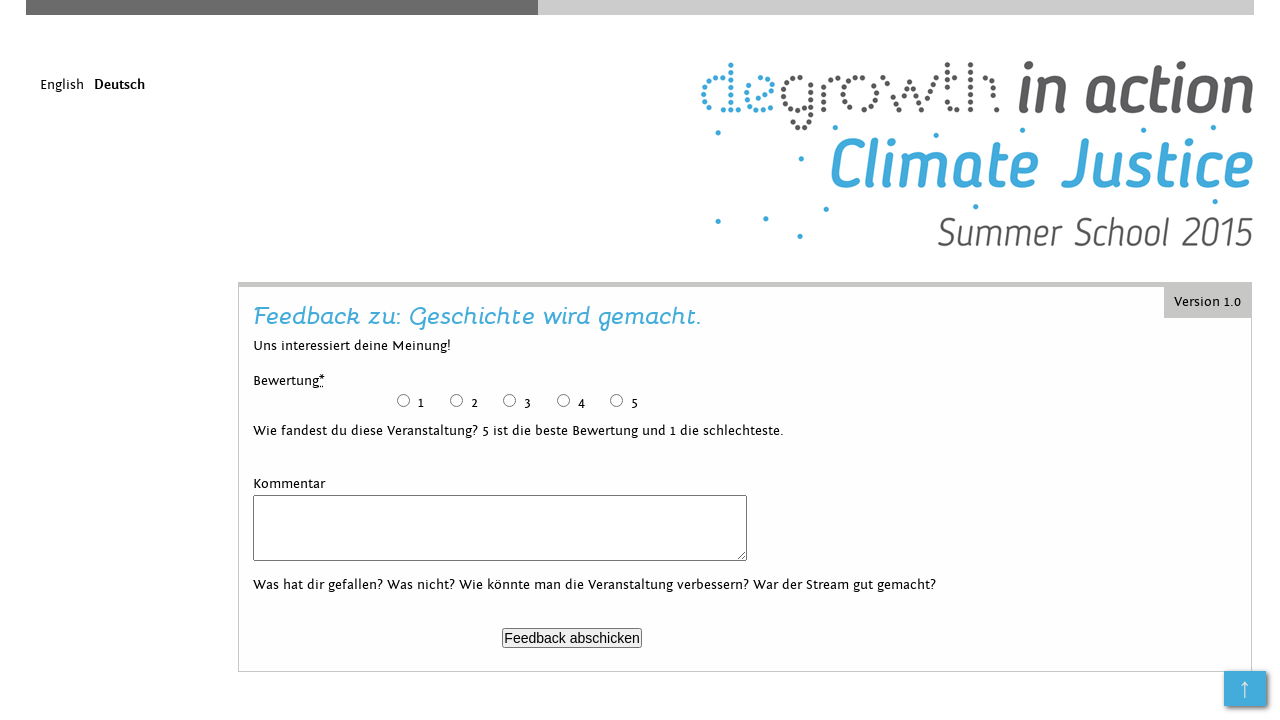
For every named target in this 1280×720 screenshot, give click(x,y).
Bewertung (289, 381)
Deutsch (119, 85)
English (62, 85)
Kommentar (289, 484)
